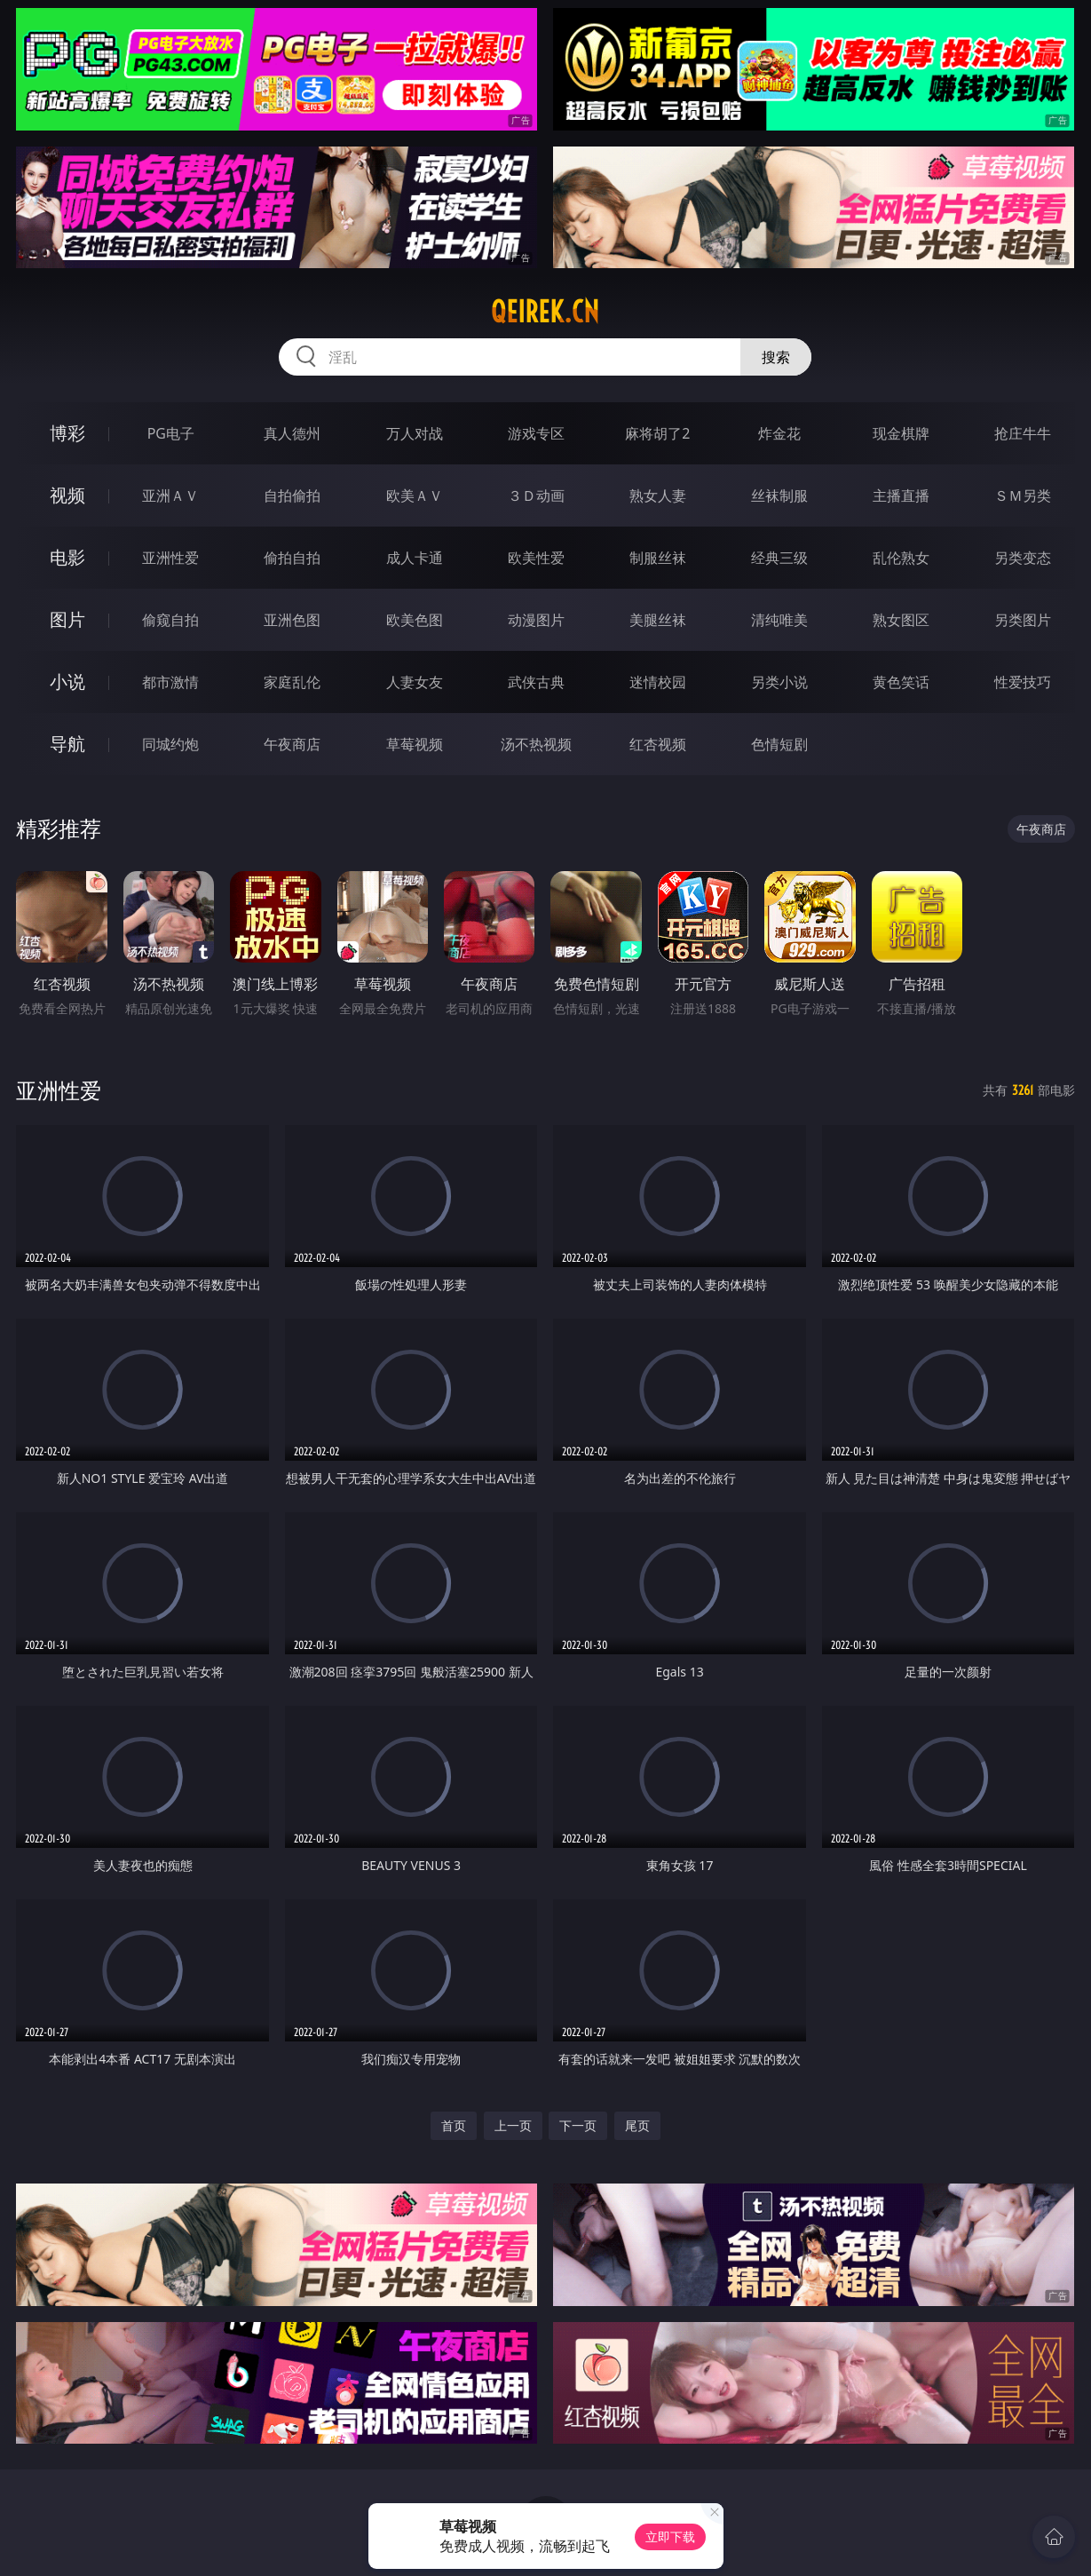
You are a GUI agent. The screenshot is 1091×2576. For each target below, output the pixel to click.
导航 (67, 744)
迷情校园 (657, 682)
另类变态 (1022, 557)
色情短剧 (779, 744)
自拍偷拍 (292, 495)
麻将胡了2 (657, 433)
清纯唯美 (779, 620)
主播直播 (901, 495)
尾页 (637, 2125)
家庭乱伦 (292, 682)
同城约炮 (170, 744)
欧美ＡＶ (414, 495)
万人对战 (414, 433)
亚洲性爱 (170, 557)
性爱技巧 (1022, 682)
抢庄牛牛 (1022, 433)
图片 (67, 619)
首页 (453, 2125)
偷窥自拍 (170, 620)
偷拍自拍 (292, 557)
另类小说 (779, 682)
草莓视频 (414, 744)
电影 (67, 557)
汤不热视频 (536, 744)
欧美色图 (414, 620)
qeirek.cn (545, 311)
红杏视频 (657, 744)
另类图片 (1022, 620)
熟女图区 (901, 620)
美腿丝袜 (657, 620)
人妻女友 (414, 682)
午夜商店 (292, 744)
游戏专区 (536, 433)
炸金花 (779, 433)
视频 (67, 495)
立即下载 (670, 2536)
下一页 (578, 2125)
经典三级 (779, 557)
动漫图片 (536, 620)
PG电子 (170, 433)
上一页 (513, 2125)
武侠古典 (536, 682)
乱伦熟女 (901, 557)
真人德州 (292, 433)
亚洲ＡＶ (170, 495)
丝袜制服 (779, 495)
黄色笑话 (901, 682)
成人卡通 (414, 557)
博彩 (67, 433)
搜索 (776, 357)
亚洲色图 (292, 620)
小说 (67, 682)
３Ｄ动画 (536, 495)
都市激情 (170, 682)
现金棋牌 (901, 433)
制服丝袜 (657, 557)
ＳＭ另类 (1022, 495)
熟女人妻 (657, 495)
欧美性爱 (536, 557)
